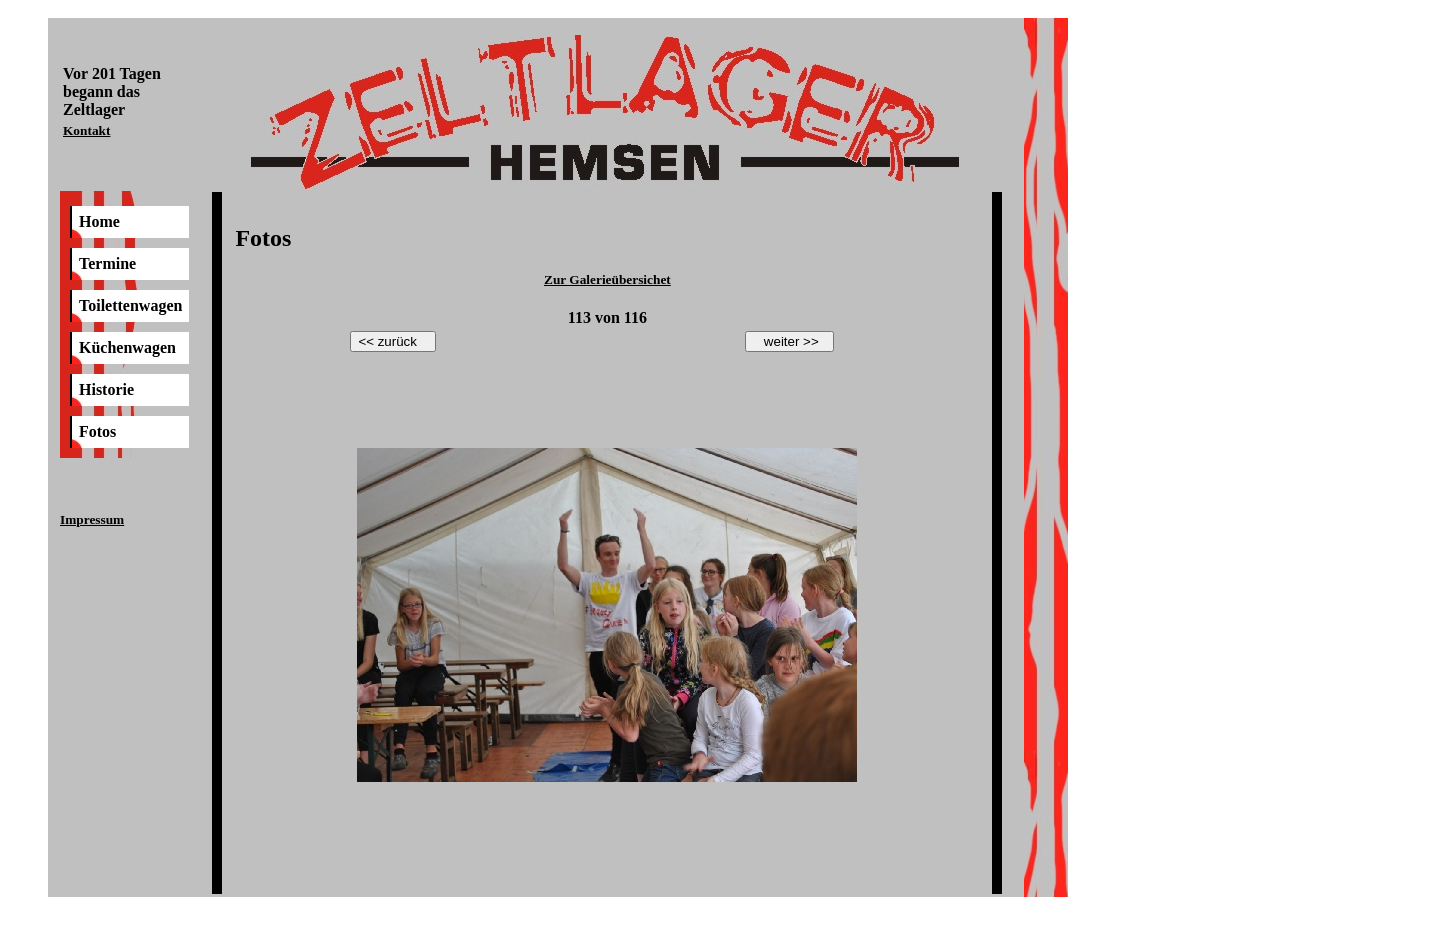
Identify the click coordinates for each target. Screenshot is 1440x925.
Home (99, 221)
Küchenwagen (127, 347)
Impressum (92, 519)
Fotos (97, 431)
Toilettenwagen (130, 305)
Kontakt (86, 130)
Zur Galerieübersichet (607, 279)
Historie (106, 389)
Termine (107, 263)
